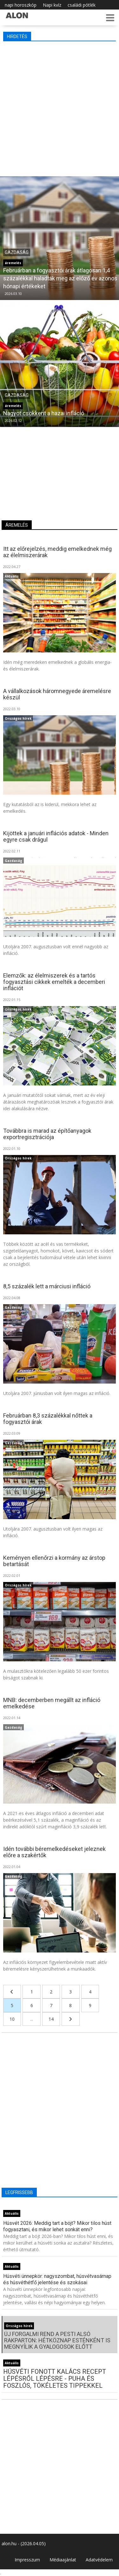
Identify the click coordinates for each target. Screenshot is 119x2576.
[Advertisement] (59, 107)
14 (51, 2019)
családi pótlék (82, 5)
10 (12, 2019)
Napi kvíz (52, 5)
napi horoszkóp (20, 5)
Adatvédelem (99, 2560)
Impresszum (27, 2560)
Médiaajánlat (63, 2560)
